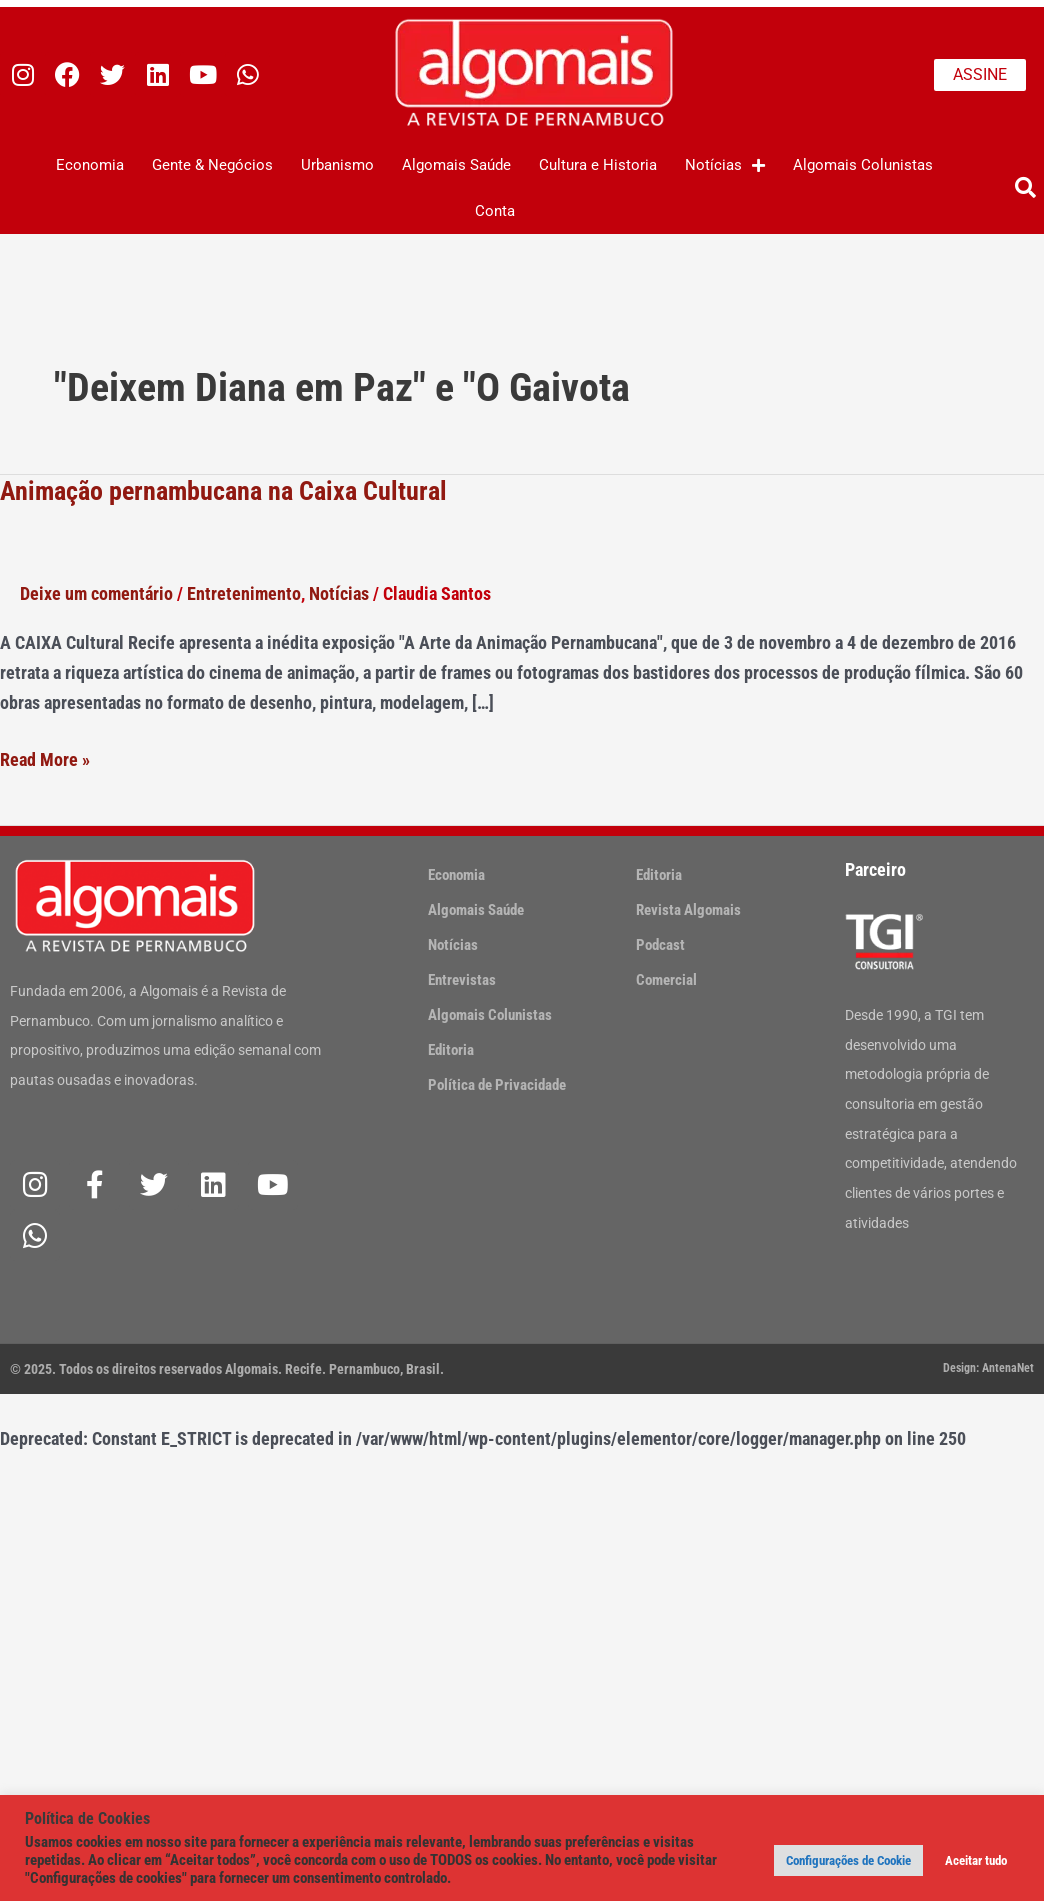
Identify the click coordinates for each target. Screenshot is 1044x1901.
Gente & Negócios (212, 165)
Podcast (660, 945)
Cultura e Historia (598, 165)
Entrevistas (462, 980)
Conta (495, 211)
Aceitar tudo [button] (976, 1860)
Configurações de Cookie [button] (848, 1860)
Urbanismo (337, 165)
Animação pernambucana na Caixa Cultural (223, 491)
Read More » (45, 757)
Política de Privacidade (497, 1085)
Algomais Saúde (456, 165)
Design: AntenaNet (988, 1368)
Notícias (725, 165)
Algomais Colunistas (863, 165)
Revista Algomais (688, 910)
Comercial (666, 980)
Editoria (451, 1050)
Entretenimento (244, 593)
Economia (90, 165)
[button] (1025, 188)
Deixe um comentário (96, 593)
